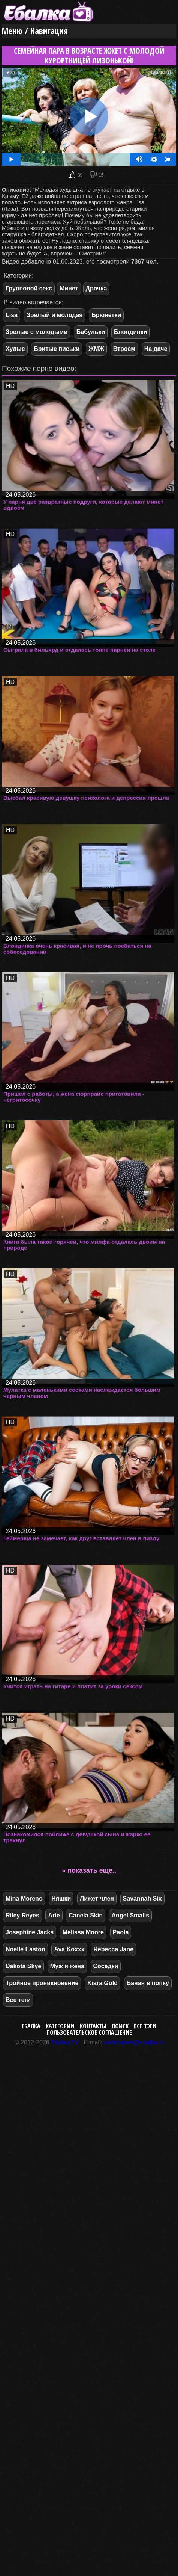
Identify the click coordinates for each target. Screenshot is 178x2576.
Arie (54, 1915)
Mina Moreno (24, 1898)
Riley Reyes (22, 1915)
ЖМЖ (96, 349)
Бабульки (90, 332)
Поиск (120, 2026)
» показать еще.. (89, 1870)
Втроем (124, 349)
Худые (15, 349)
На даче (156, 349)
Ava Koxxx (69, 1949)
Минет (69, 288)
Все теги (18, 2000)
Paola (121, 1932)
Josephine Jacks (30, 1932)
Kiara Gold (102, 1983)
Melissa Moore (83, 1932)
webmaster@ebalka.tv (134, 2042)
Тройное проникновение (42, 1983)
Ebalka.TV (65, 2042)
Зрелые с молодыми (36, 332)
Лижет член (97, 1898)
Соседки (105, 1966)
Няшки (61, 1898)
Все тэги (145, 2026)
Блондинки (130, 332)
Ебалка (31, 2026)
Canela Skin (86, 1915)
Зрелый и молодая (55, 315)
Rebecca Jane (113, 1949)
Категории (60, 2026)
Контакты (93, 2026)
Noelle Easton (25, 1949)
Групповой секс (29, 288)
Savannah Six (142, 1898)
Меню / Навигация (35, 31)
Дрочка (96, 288)
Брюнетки (106, 315)
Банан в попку (148, 1983)
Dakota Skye (23, 1966)
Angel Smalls (130, 1915)
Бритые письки (56, 349)
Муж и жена (67, 1966)
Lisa (12, 315)
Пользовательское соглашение (89, 2032)
